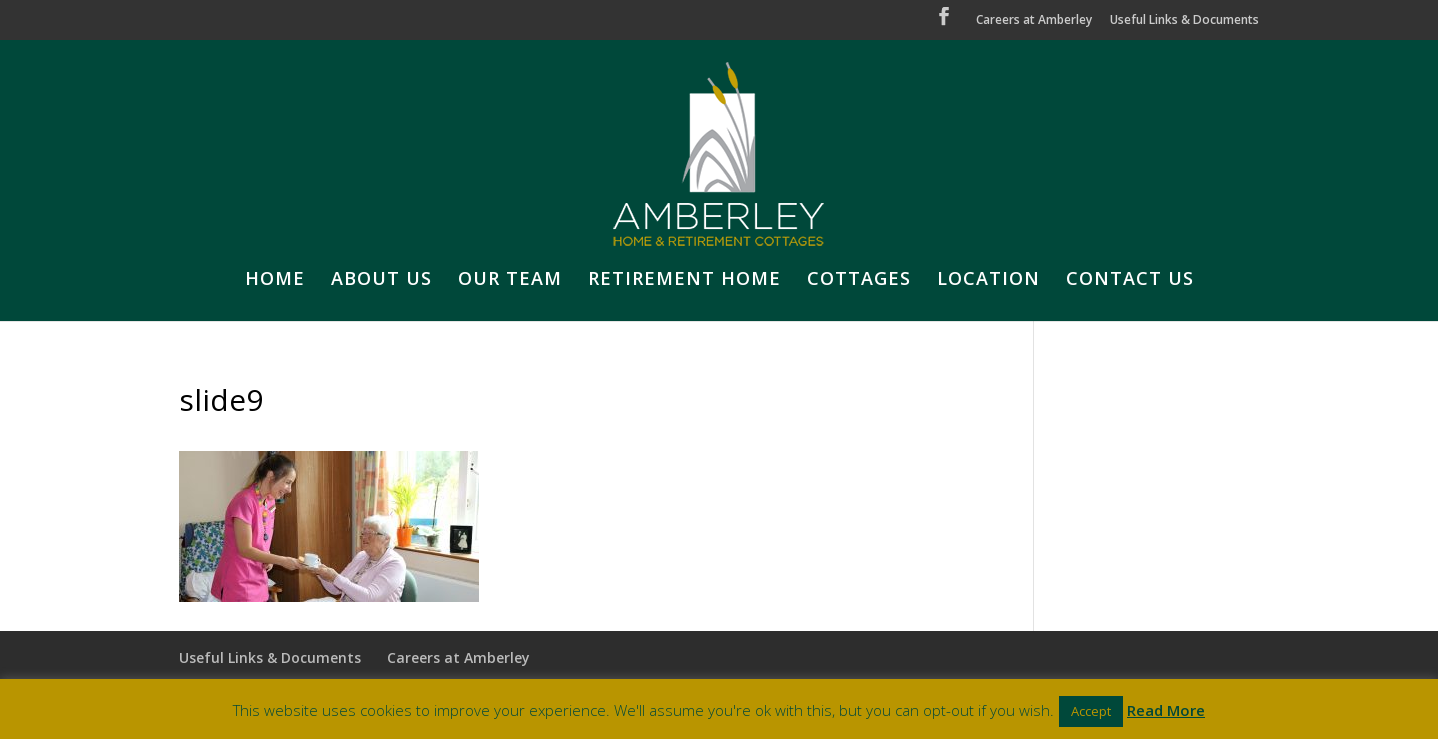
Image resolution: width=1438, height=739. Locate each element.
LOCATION (988, 280)
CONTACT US (1130, 280)
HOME (275, 280)
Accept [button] (1091, 711)
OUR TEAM (510, 280)
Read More (1166, 710)
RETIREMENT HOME (684, 280)
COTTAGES (859, 280)
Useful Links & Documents (1184, 21)
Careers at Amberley (1034, 21)
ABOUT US (381, 280)
